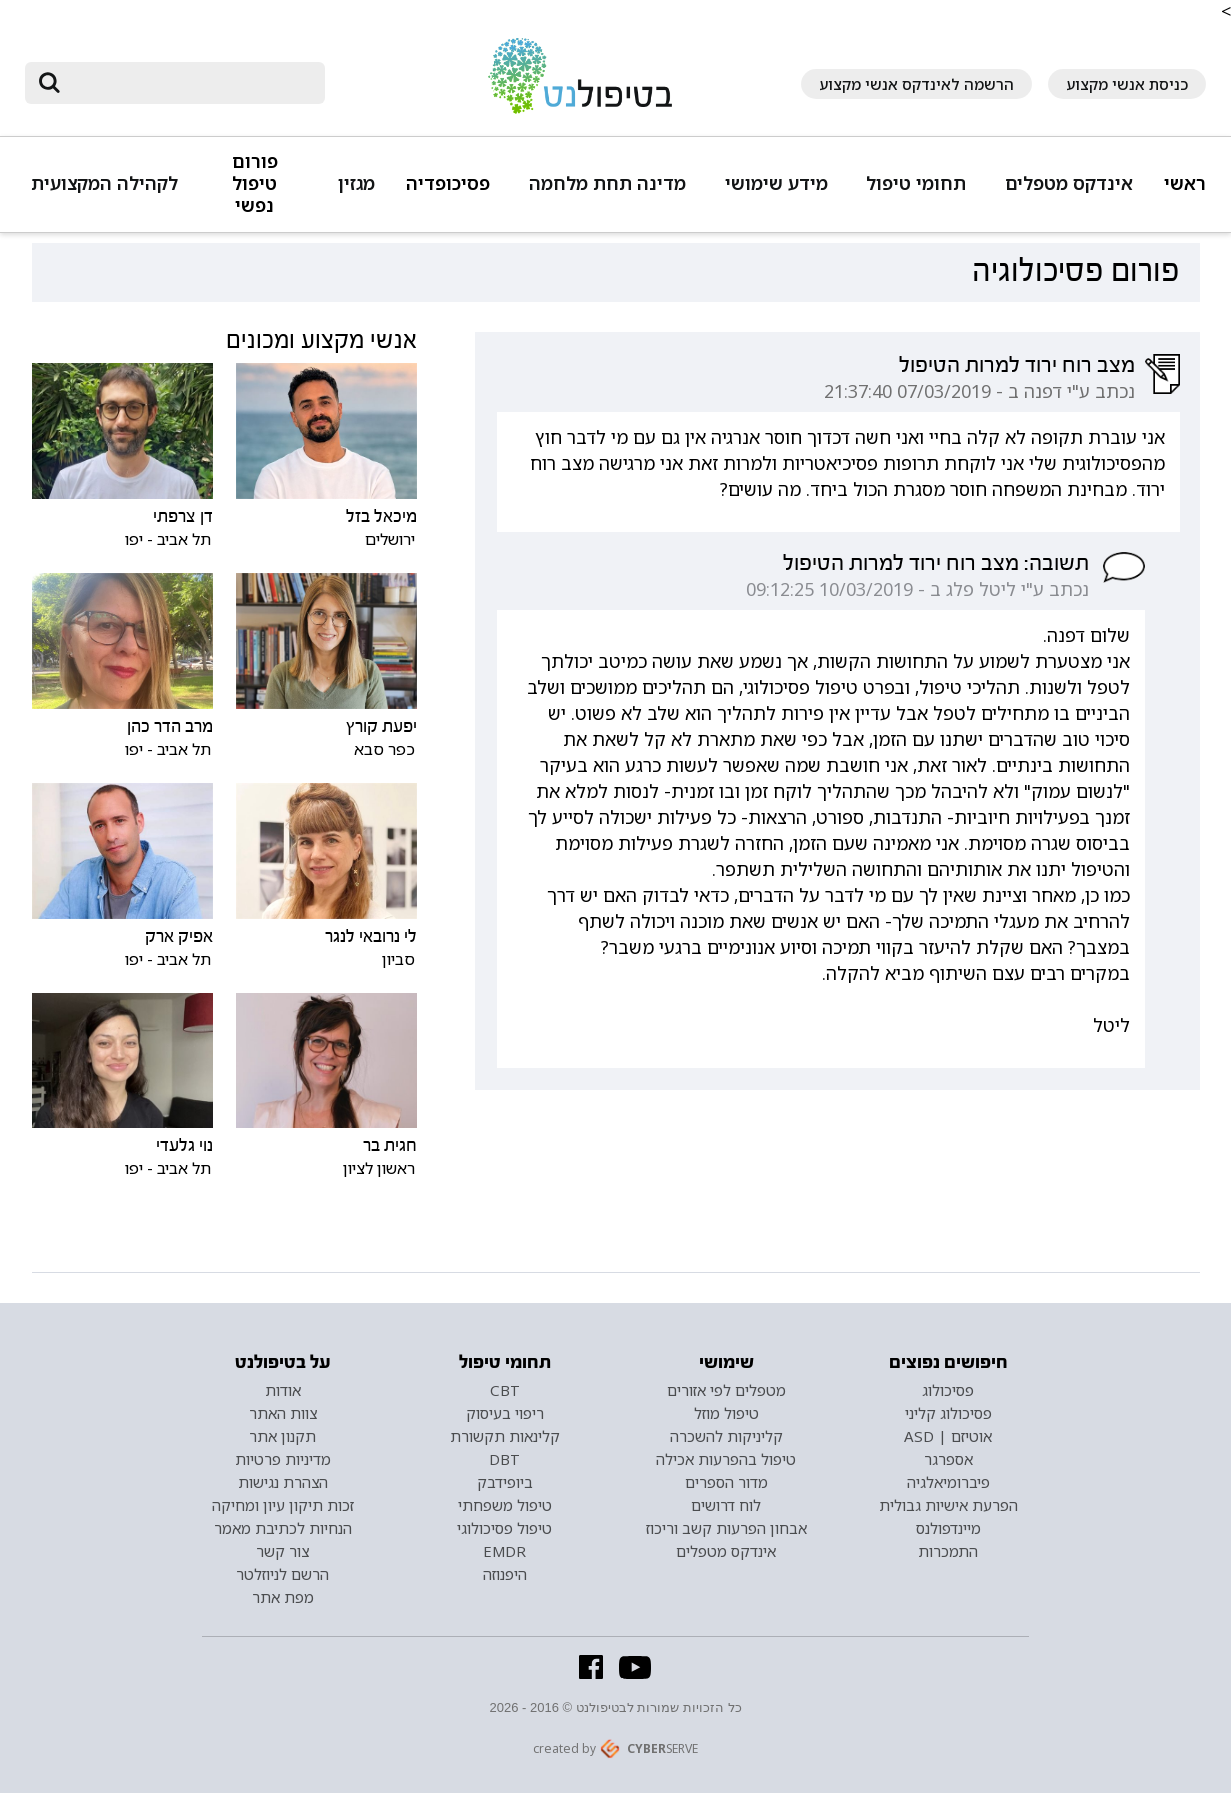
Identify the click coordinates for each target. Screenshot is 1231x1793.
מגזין (356, 183)
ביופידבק (505, 1482)
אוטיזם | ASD (948, 1436)
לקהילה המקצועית (104, 183)
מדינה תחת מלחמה (607, 183)
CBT (505, 1390)
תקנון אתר (282, 1436)
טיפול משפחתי (505, 1505)
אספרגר (948, 1459)
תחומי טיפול (916, 183)
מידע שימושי (776, 183)
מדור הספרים (726, 1482)
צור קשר (282, 1551)
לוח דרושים (726, 1505)
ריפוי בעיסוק (505, 1413)
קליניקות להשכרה (726, 1436)
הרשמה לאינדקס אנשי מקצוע (916, 84)
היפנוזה (505, 1574)
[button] (1065, 192)
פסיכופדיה (448, 183)
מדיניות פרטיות (283, 1459)
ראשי (1185, 183)
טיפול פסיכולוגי (504, 1528)
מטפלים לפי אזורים (726, 1390)
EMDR (504, 1551)
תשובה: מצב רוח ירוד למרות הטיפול (936, 563)
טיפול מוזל (726, 1413)
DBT (504, 1459)
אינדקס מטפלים (1069, 183)
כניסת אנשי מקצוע (1127, 84)
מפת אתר (283, 1597)
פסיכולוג (948, 1390)
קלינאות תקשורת (505, 1436)
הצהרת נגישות (283, 1482)
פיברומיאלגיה (948, 1482)
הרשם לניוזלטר (282, 1574)
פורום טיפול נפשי (255, 183)
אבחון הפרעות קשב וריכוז (726, 1528)
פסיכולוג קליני (948, 1413)
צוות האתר (283, 1413)
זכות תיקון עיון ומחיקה (283, 1505)
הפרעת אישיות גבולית (948, 1505)
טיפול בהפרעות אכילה (726, 1459)
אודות (283, 1390)
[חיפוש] (189, 83)
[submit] (50, 83)
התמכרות (948, 1551)
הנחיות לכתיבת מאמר (283, 1528)
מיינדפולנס (948, 1528)
